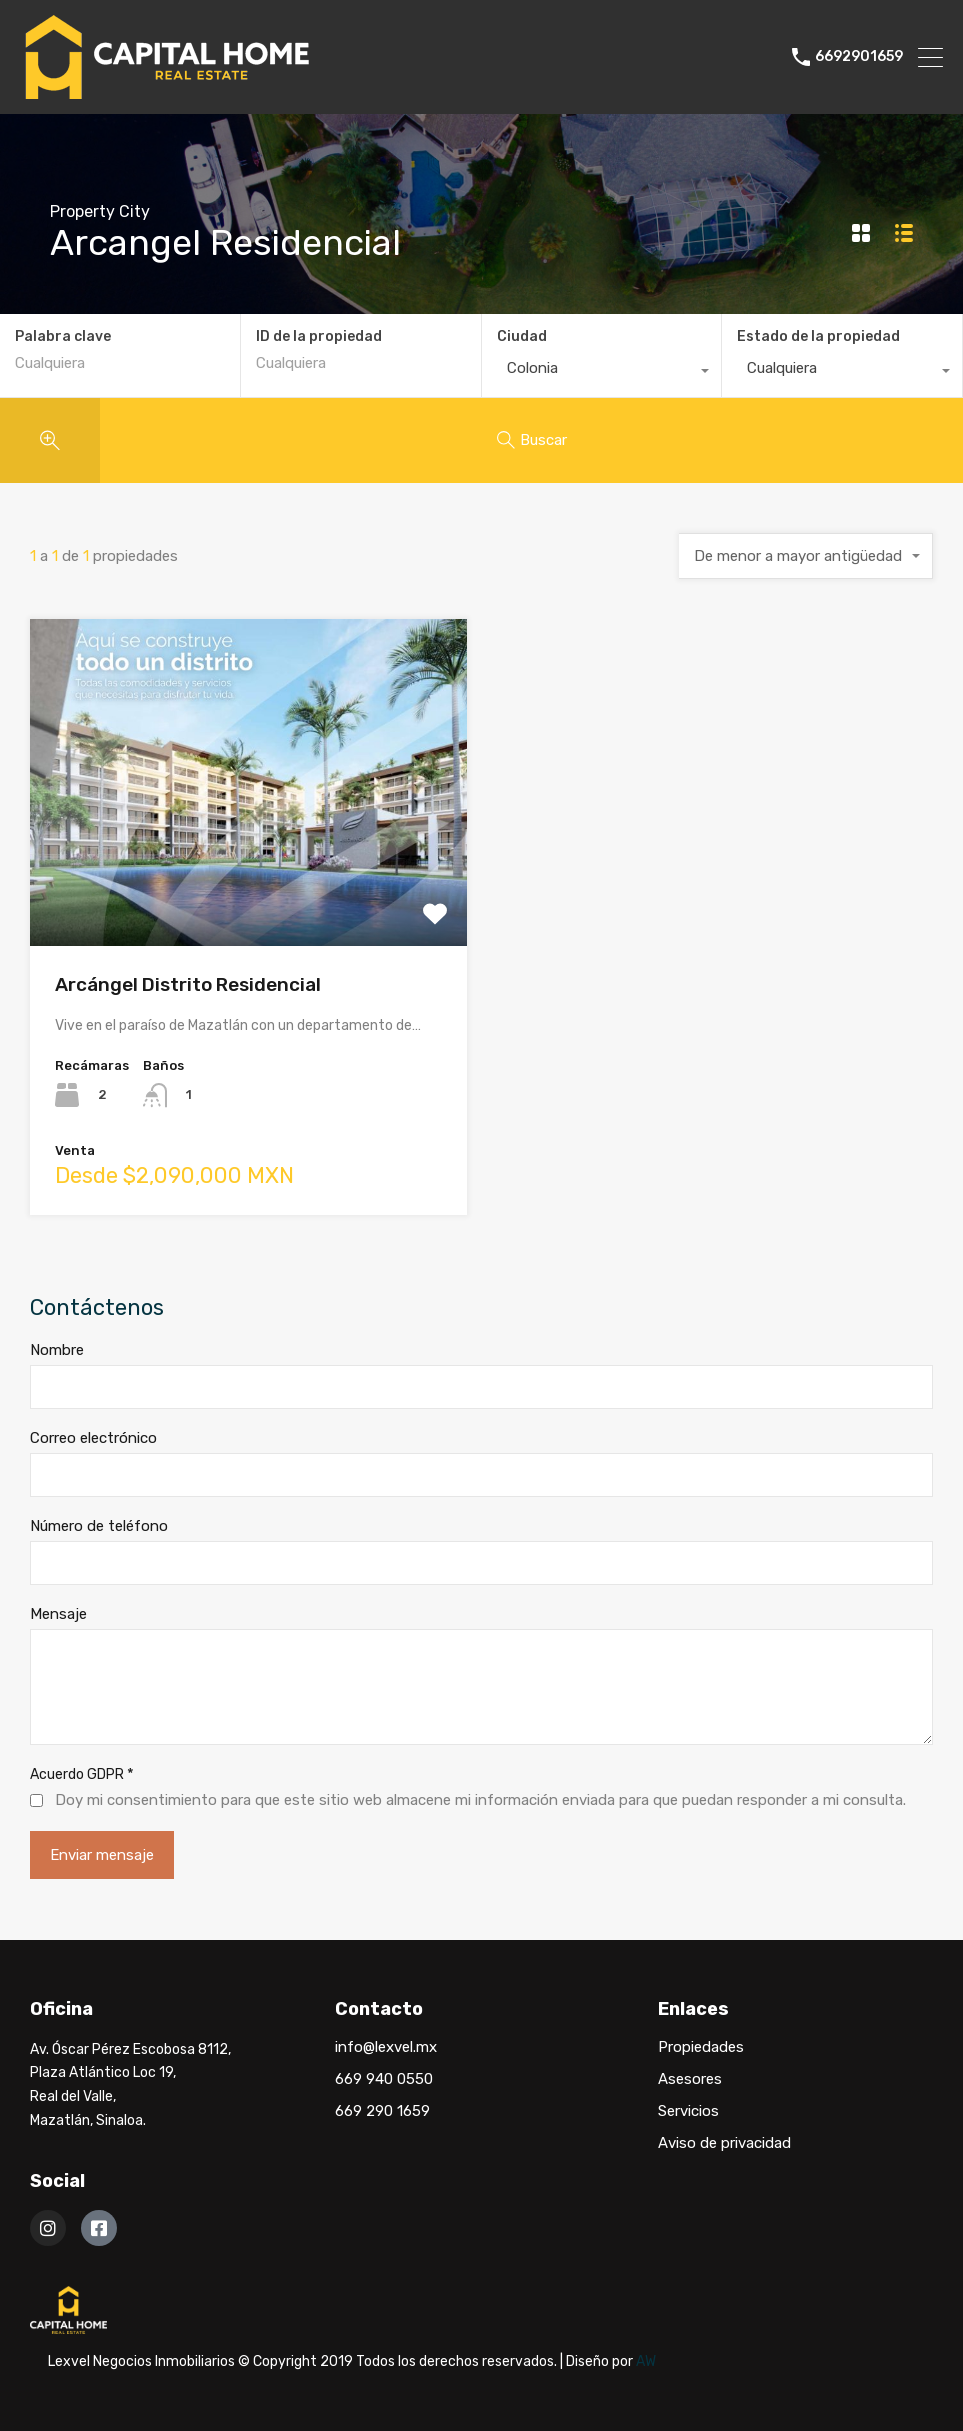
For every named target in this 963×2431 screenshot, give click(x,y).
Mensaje (58, 1614)
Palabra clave (63, 337)
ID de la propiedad (319, 337)
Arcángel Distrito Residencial (188, 984)
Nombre (57, 1350)
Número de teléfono (99, 1526)
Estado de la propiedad (818, 336)
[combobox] (602, 373)
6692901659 (859, 57)
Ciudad (522, 336)
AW (646, 2361)
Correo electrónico (93, 1438)
